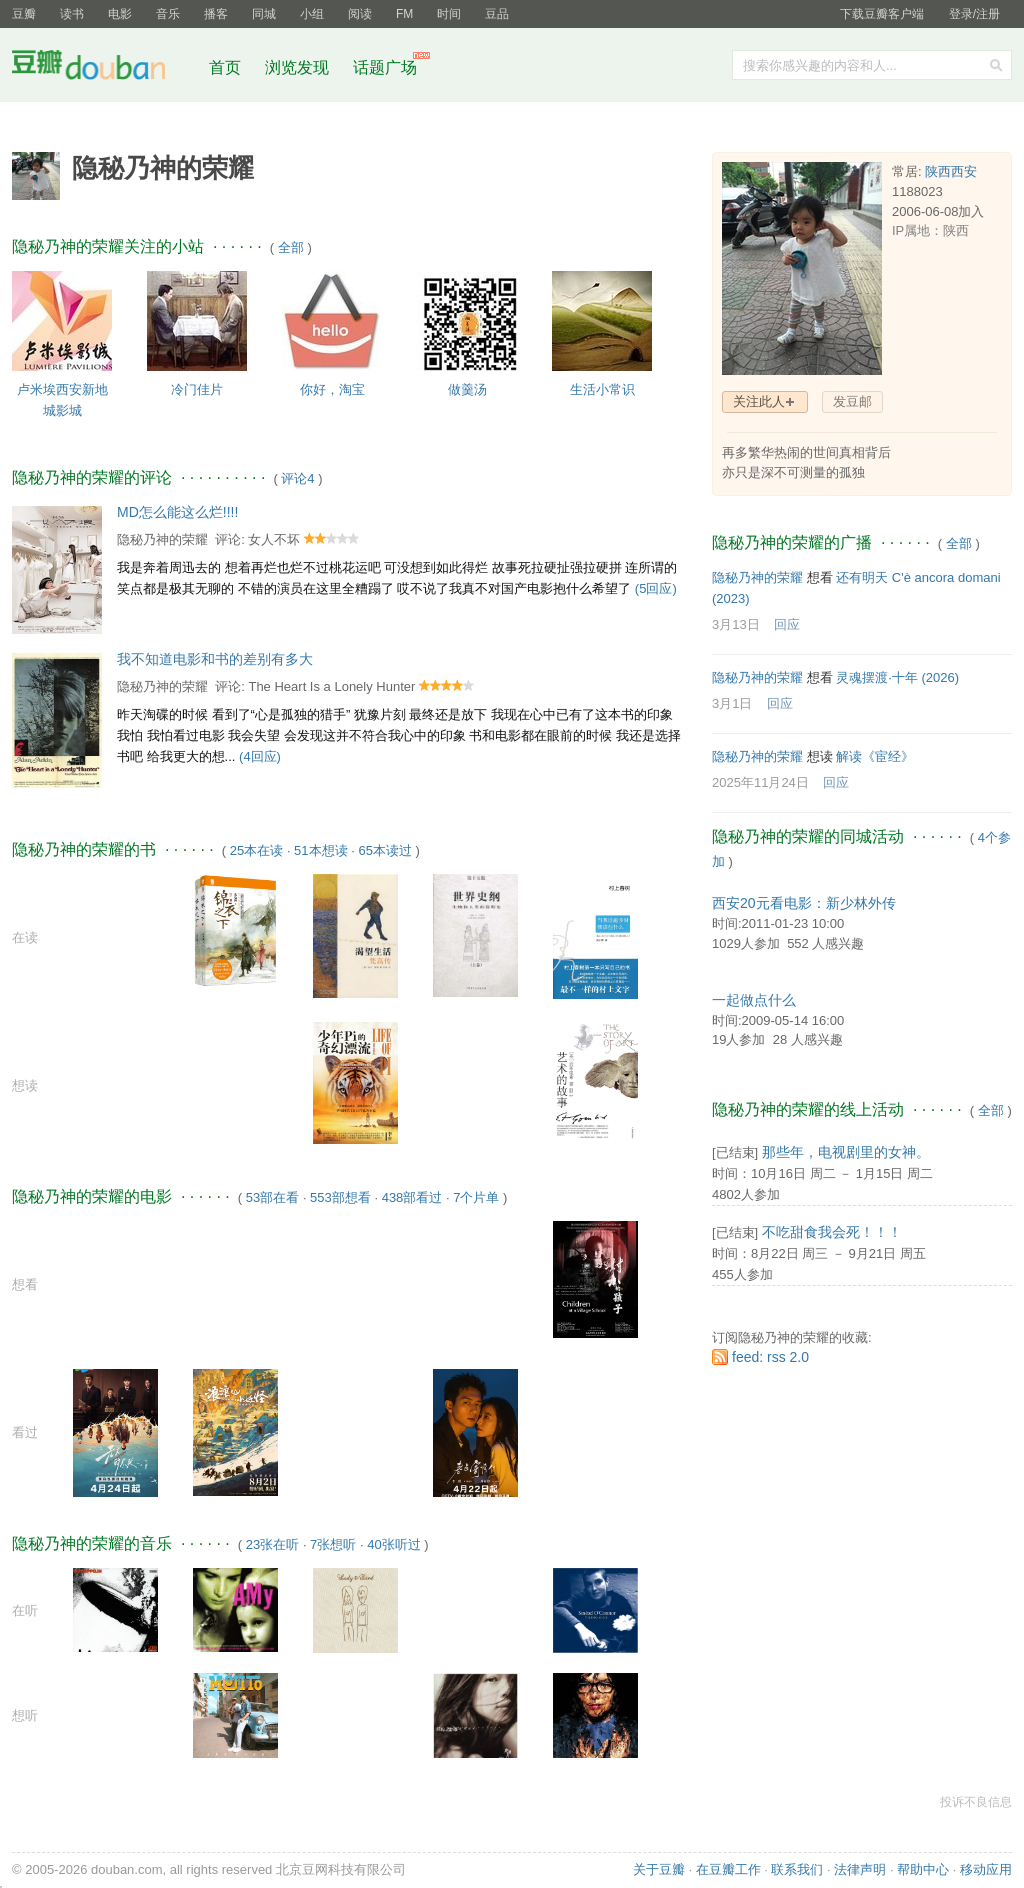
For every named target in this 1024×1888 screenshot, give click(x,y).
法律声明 (860, 1869)
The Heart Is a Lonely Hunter (331, 686)
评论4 (297, 478)
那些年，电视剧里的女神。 (846, 1152)
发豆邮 (852, 401)
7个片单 (476, 1197)
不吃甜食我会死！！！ (832, 1232)
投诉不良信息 (976, 1802)
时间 (449, 14)
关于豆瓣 (659, 1869)
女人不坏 (274, 539)
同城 (264, 14)
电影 (120, 14)
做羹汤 (467, 389)
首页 (225, 67)
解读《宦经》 (875, 756)
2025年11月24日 (760, 782)
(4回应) (260, 756)
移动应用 (986, 1869)
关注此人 (759, 401)
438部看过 (412, 1197)
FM (404, 14)
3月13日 (736, 624)
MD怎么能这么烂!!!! (177, 512)
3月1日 (732, 703)
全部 (291, 247)
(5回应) (656, 588)
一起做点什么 (754, 1000)
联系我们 (797, 1869)
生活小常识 (602, 389)
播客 (216, 14)
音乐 (168, 14)
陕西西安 (951, 171)
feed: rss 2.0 (770, 1357)
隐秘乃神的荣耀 (162, 539)
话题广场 (385, 67)
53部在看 (272, 1197)
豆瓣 (24, 14)
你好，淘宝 (332, 389)
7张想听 (333, 1544)
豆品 (497, 14)
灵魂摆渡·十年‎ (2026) (897, 677)
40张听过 (393, 1544)
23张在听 (272, 1544)
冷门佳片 (197, 389)
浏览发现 (299, 67)
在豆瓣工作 (728, 1869)
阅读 (360, 14)
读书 (72, 14)
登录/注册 (974, 14)
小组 (312, 14)
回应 (787, 624)
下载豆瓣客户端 (882, 14)
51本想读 (320, 850)
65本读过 (384, 850)
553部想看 (340, 1197)
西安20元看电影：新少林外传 (804, 903)
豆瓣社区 (104, 68)
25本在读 (256, 850)
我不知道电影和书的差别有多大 (215, 659)
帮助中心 (923, 1869)
